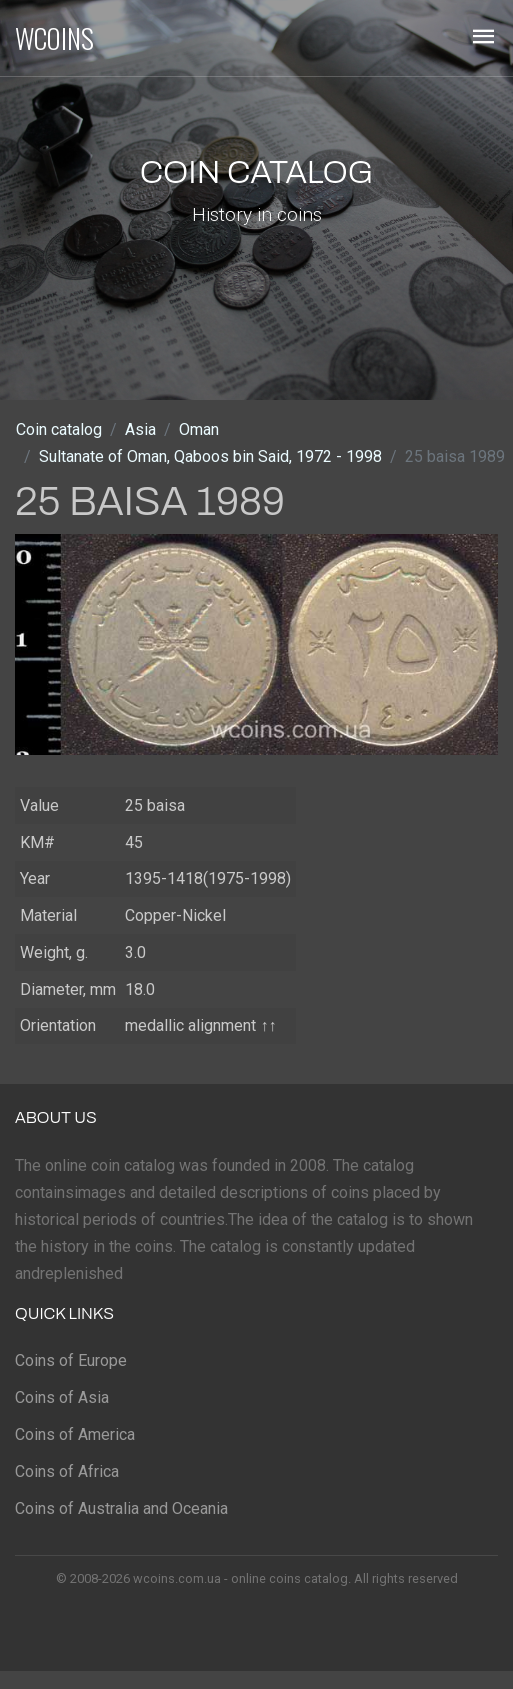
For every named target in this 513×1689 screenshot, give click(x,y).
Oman (199, 429)
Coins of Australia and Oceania (121, 1508)
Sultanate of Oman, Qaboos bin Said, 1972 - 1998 (210, 456)
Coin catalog (59, 429)
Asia (140, 429)
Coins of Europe (71, 1360)
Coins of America (75, 1434)
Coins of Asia (62, 1397)
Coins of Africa (67, 1471)
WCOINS (54, 38)
